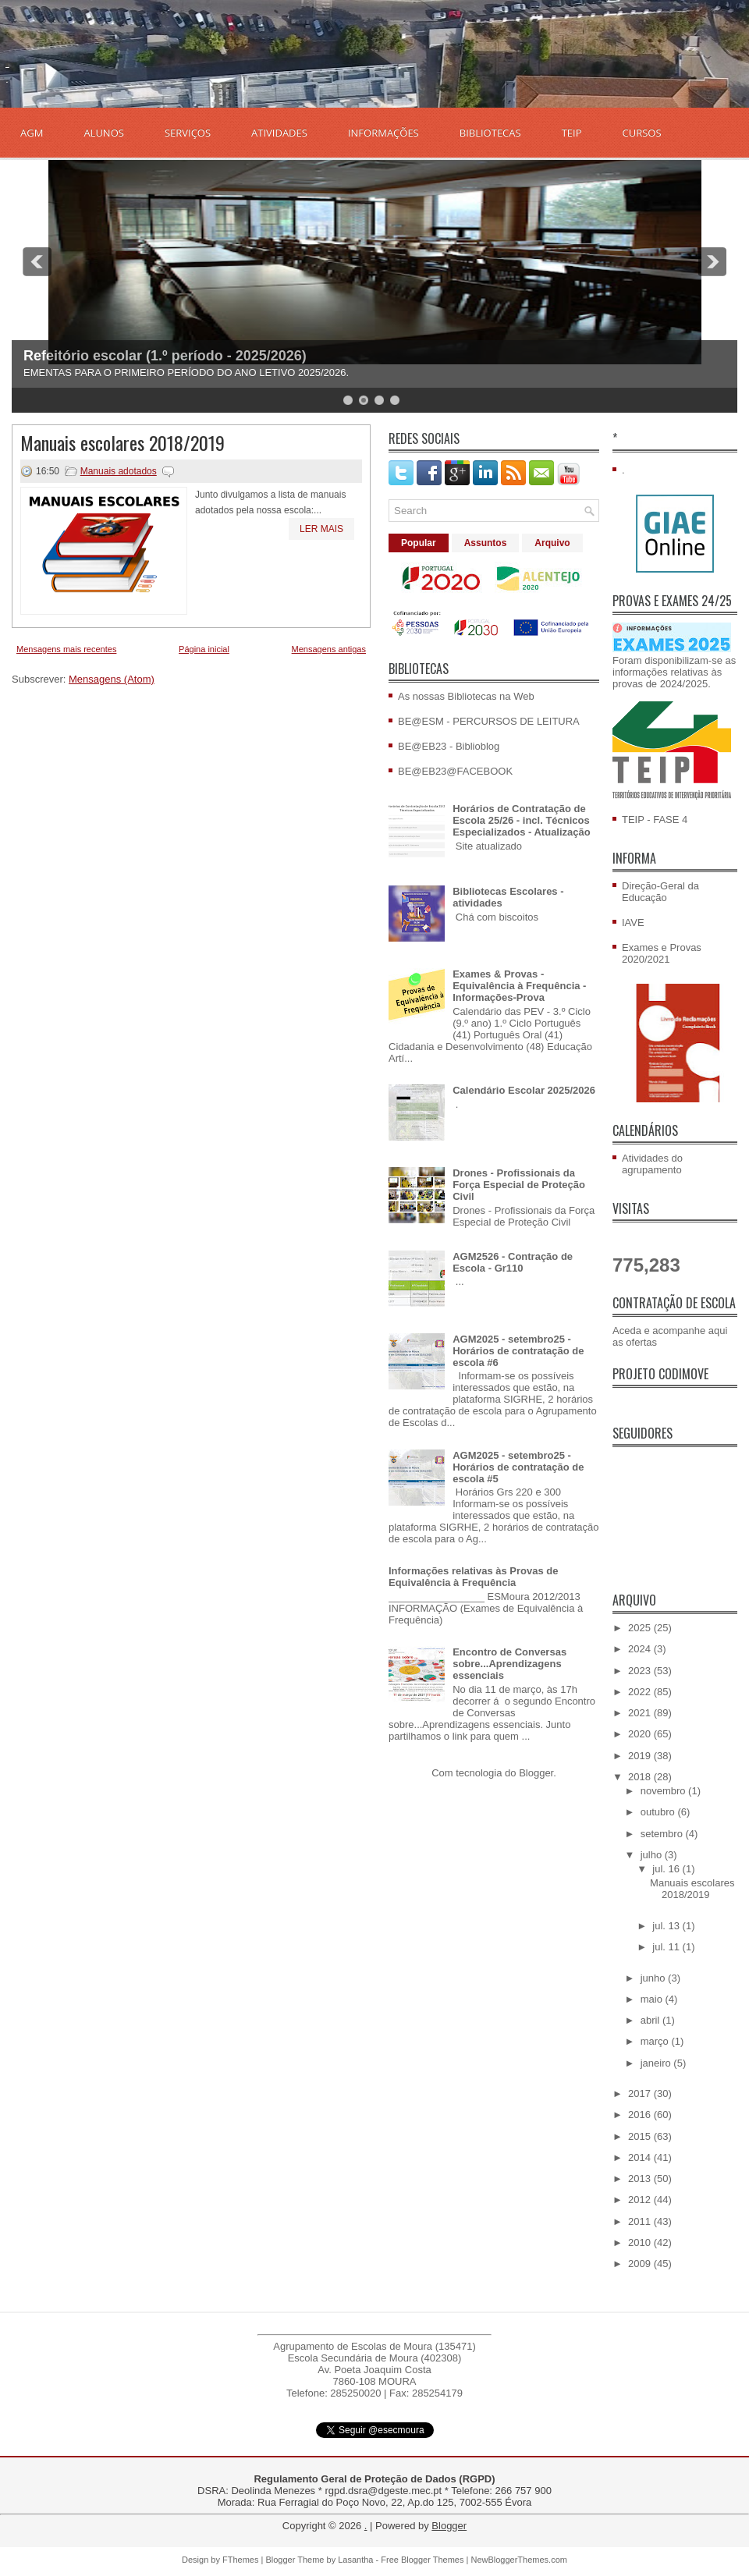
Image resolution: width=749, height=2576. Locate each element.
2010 (641, 2242)
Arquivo (552, 543)
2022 (641, 1692)
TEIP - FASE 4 (654, 819)
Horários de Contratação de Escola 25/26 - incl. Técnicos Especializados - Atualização (522, 820)
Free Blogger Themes (422, 2559)
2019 (641, 1756)
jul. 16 (667, 1869)
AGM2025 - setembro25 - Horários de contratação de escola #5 (518, 1467)
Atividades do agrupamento (652, 1164)
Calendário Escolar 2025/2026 (524, 1090)
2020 (641, 1734)
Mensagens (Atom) (111, 679)
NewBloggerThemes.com (518, 2559)
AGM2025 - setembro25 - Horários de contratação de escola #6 (518, 1350)
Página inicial (204, 649)
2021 (641, 1713)
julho (653, 1855)
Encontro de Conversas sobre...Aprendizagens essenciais (509, 1663)
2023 (641, 1671)
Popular (418, 543)
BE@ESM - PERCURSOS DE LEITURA (489, 721)
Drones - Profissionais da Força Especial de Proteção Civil (519, 1184)
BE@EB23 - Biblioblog (448, 746)
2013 (641, 2178)
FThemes (240, 2559)
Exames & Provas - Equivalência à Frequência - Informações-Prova (519, 985)
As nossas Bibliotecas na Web (466, 696)
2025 (641, 1628)
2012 (641, 2199)
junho (654, 1978)
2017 (641, 2093)
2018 (641, 1777)
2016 (641, 2114)
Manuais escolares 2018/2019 (122, 442)
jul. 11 (667, 1947)
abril (651, 2020)
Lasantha (355, 2559)
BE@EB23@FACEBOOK (455, 771)
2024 (641, 1649)
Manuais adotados (118, 471)
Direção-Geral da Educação (660, 891)
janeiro (657, 2063)
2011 (641, 2221)
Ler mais (321, 528)
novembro (664, 1791)
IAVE (633, 922)
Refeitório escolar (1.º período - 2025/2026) (165, 356)
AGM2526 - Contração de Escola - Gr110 (513, 1262)
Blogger (536, 1773)
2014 (641, 2157)
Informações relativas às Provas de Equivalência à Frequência (474, 1576)
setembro (663, 1834)
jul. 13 (667, 1926)
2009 (641, 2263)
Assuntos (485, 543)
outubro (659, 1812)
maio (653, 1999)
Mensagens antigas (329, 649)
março (656, 2041)
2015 (641, 2136)
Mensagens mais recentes (66, 649)
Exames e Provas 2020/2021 (661, 953)
